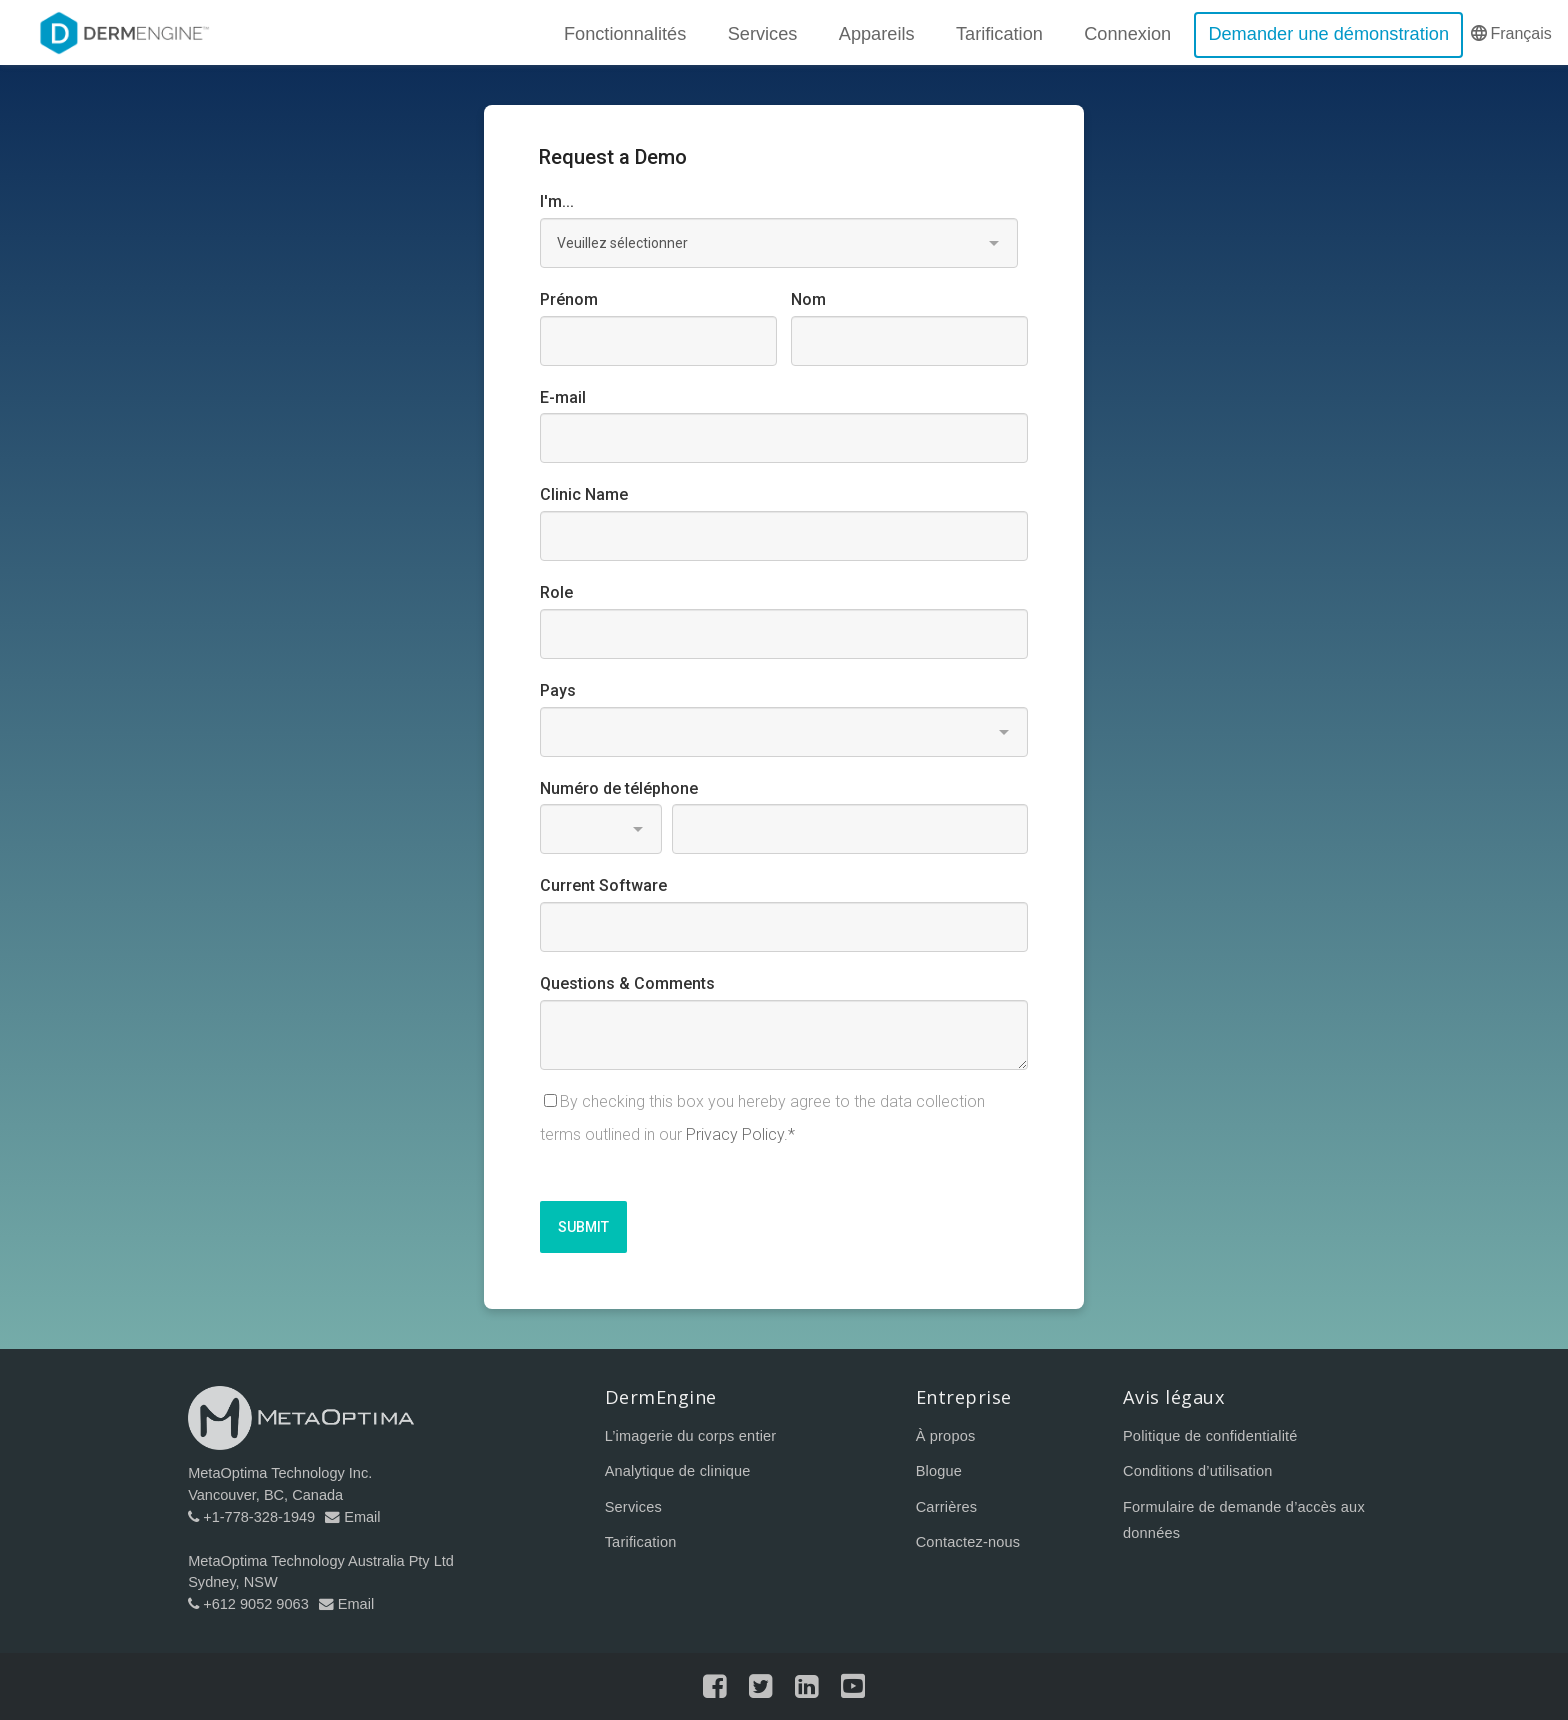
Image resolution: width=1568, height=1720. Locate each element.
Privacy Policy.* (740, 1134)
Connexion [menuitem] (1127, 34)
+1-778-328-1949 (251, 1517)
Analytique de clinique (678, 1472)
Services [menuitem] (762, 34)
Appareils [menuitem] (877, 34)
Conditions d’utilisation (1198, 1472)
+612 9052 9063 (248, 1605)
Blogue (939, 1472)
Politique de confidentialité (1210, 1437)
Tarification (641, 1542)
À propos (946, 1437)
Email (352, 1517)
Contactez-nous (968, 1542)
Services (633, 1507)
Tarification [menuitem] (999, 34)
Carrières (947, 1507)
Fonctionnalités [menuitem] (625, 34)
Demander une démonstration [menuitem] (1328, 34)
